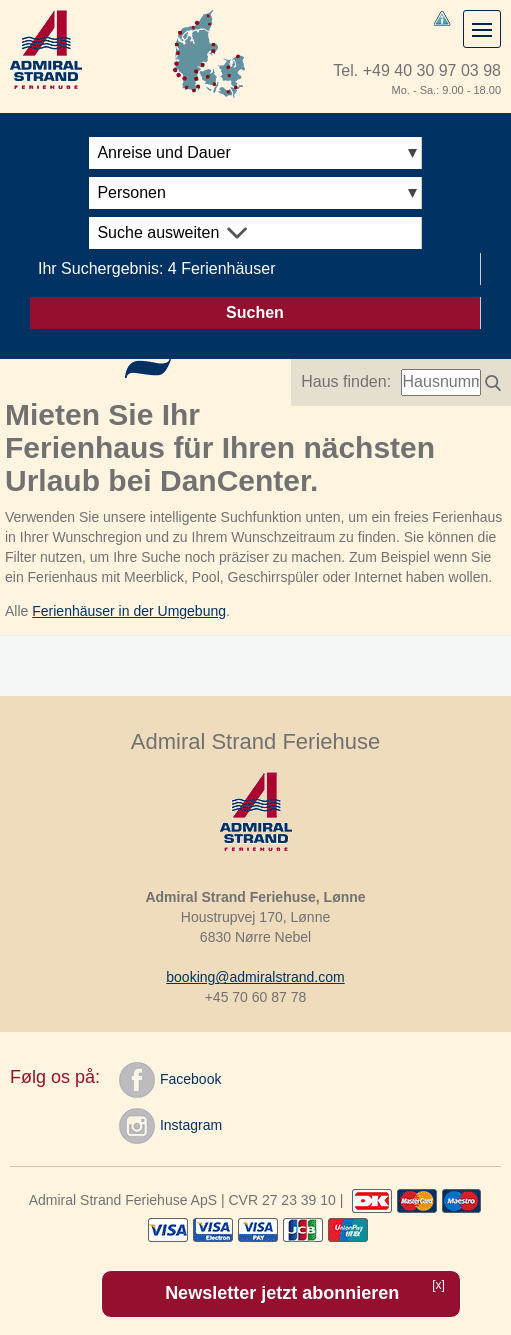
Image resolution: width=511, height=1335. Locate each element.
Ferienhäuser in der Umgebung (129, 611)
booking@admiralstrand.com (255, 977)
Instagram (170, 1126)
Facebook (170, 1080)
